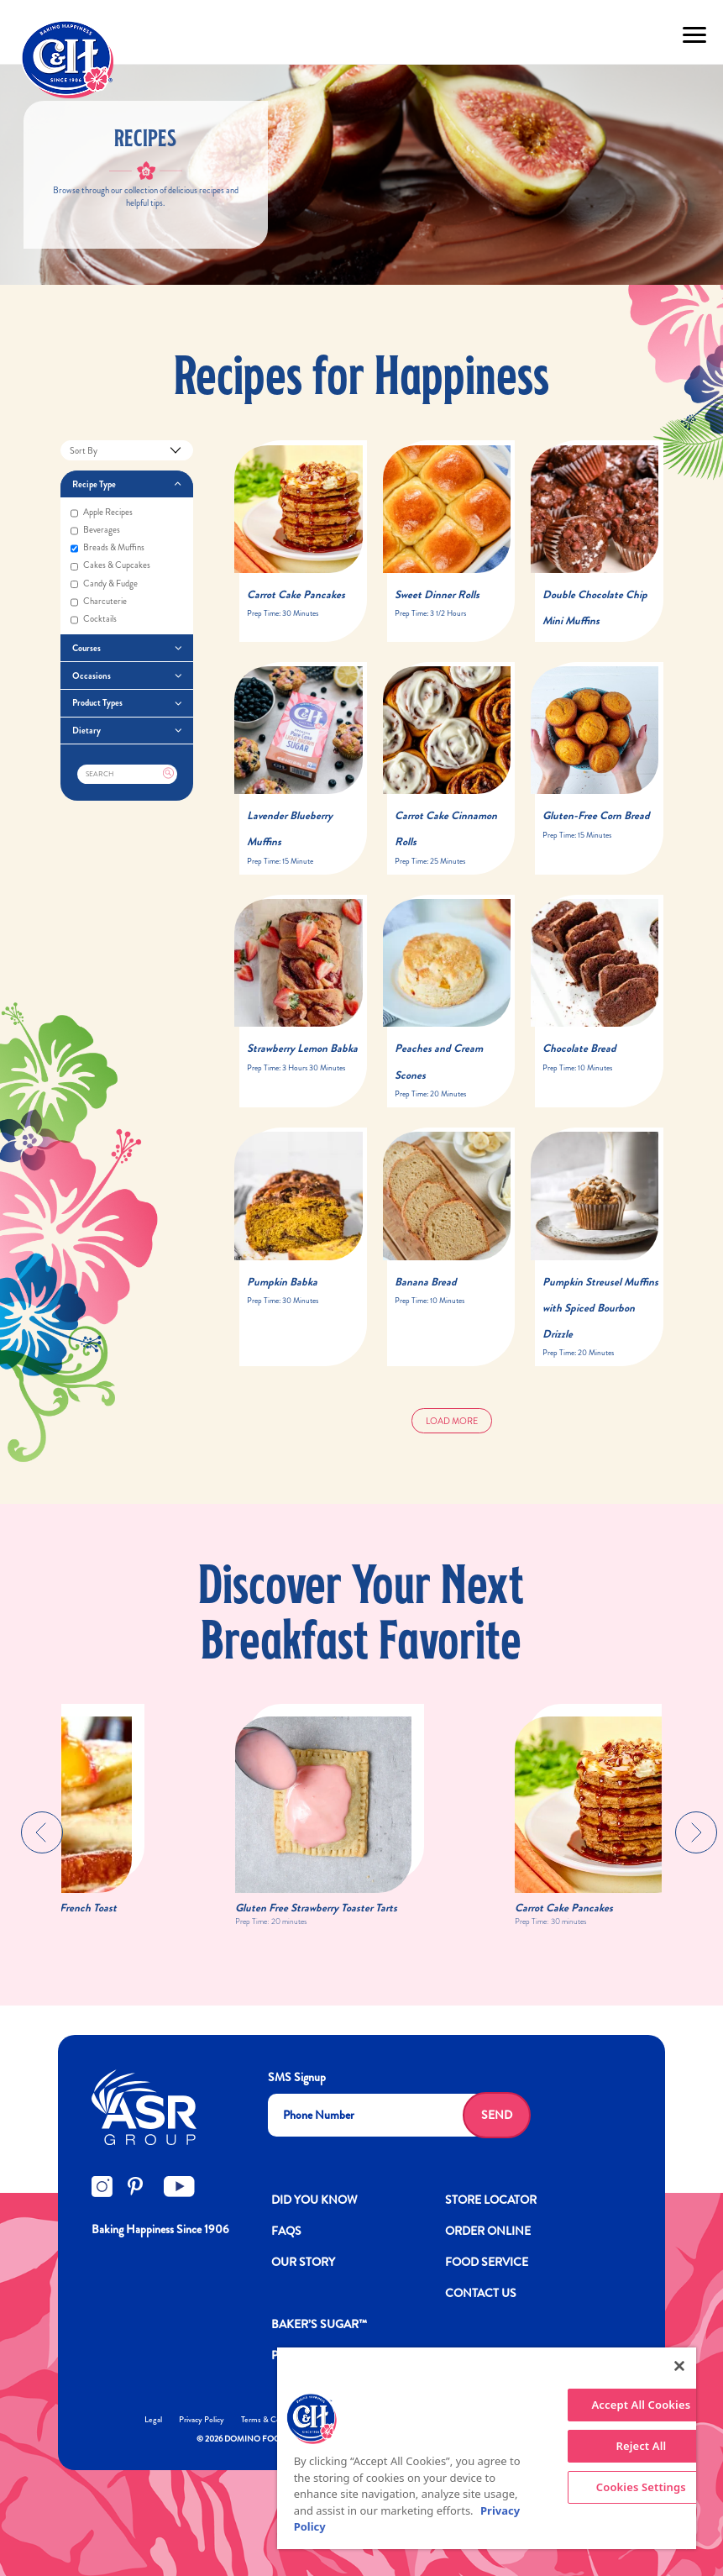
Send (496, 2114)
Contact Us (480, 2292)
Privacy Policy (201, 2419)
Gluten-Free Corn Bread (596, 815)
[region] (486, 2448)
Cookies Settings (641, 2487)
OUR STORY (303, 2261)
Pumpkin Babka (282, 1282)
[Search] (127, 774)
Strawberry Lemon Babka (302, 1048)
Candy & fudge (104, 584)
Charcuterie (99, 602)
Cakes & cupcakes (110, 565)
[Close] (679, 2366)
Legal (153, 2419)
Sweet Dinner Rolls (437, 594)
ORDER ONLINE (488, 2230)
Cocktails (94, 619)
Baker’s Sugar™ (319, 2324)
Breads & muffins (107, 548)
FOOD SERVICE (486, 2261)
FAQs (286, 2230)
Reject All (641, 2445)
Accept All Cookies (641, 2404)
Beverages (95, 530)
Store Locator (491, 2199)
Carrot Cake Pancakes (296, 594)
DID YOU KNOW (314, 2199)
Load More (452, 1421)
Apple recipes (102, 513)
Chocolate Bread (579, 1048)
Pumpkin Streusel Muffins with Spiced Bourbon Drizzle (600, 1308)
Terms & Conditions (273, 2419)
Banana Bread (426, 1282)
